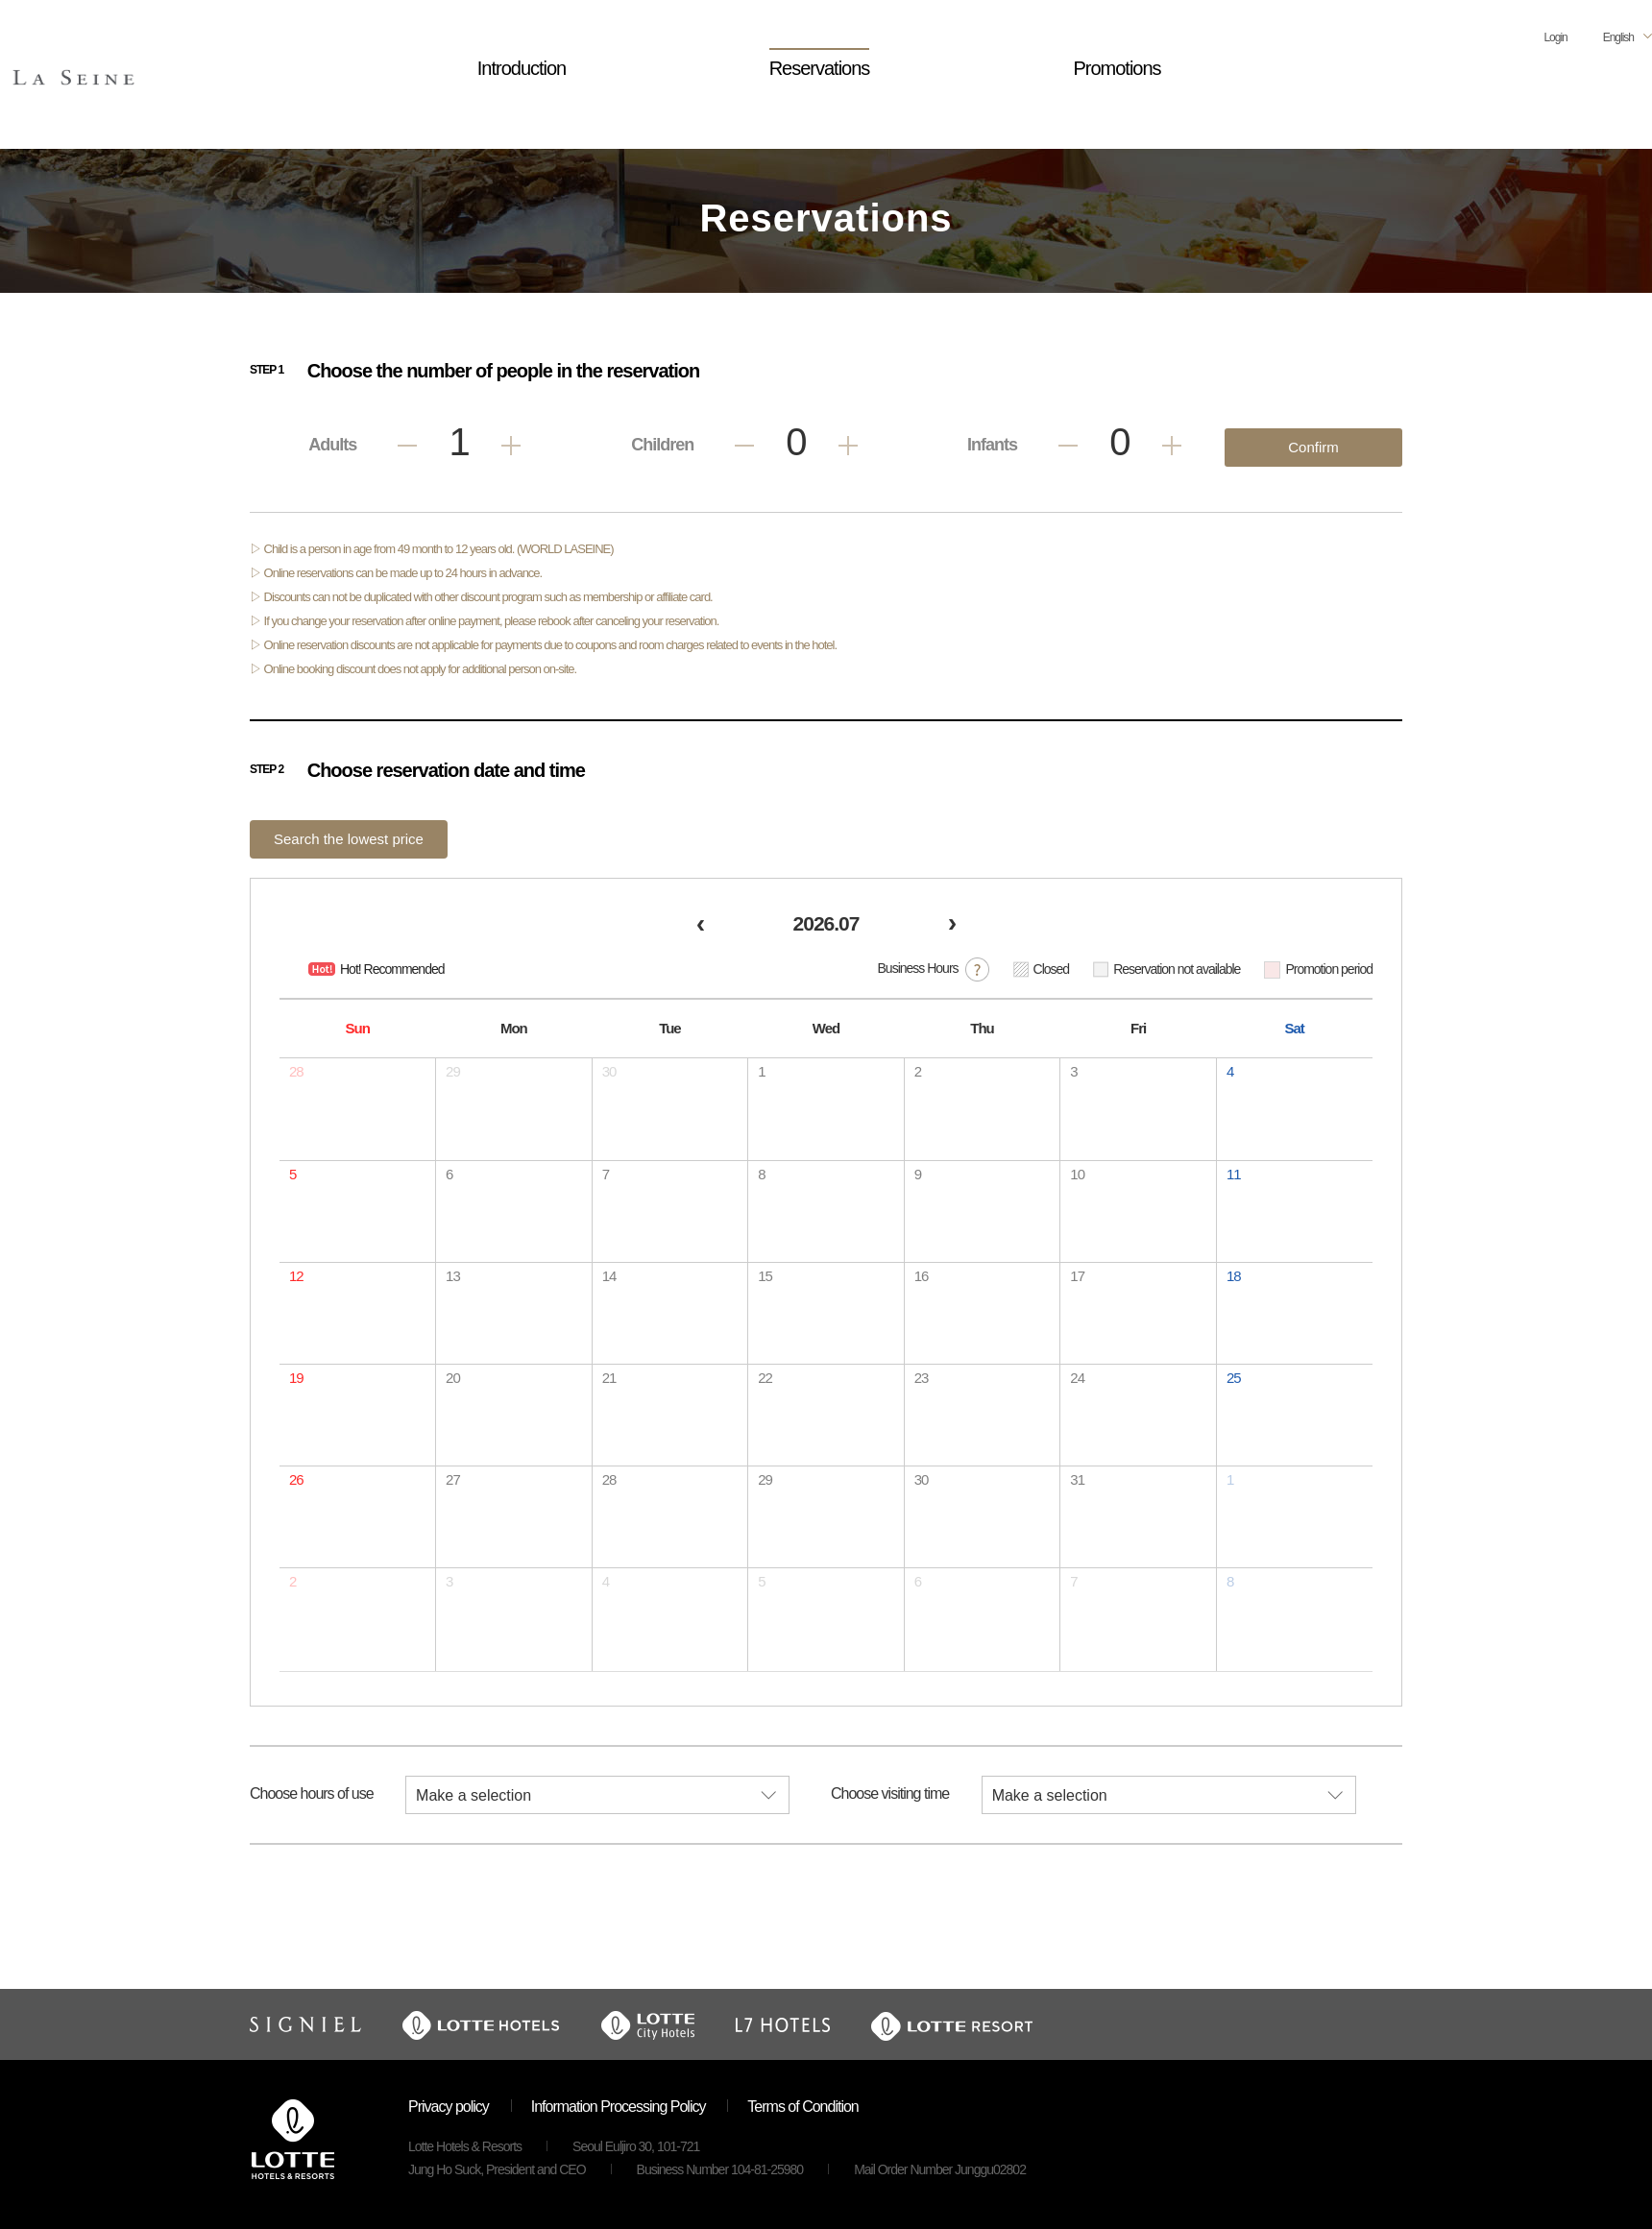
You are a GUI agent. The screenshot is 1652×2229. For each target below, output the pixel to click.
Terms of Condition (802, 2106)
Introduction (522, 68)
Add (511, 445)
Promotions (1116, 68)
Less (407, 445)
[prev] (700, 926)
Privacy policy (448, 2106)
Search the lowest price (349, 839)
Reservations (819, 68)
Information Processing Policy (618, 2106)
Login (1555, 37)
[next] (952, 926)
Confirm (1313, 447)
